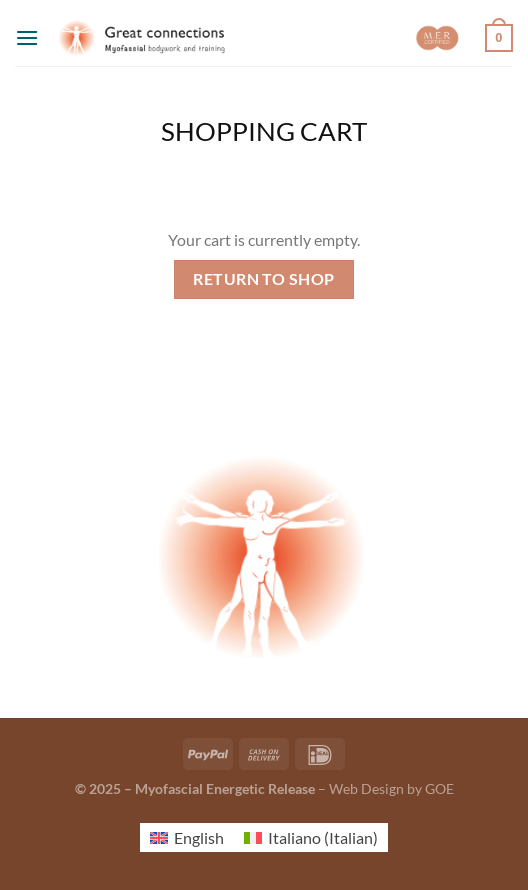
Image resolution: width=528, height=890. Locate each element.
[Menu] (27, 37)
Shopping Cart (264, 131)
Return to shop (264, 279)
